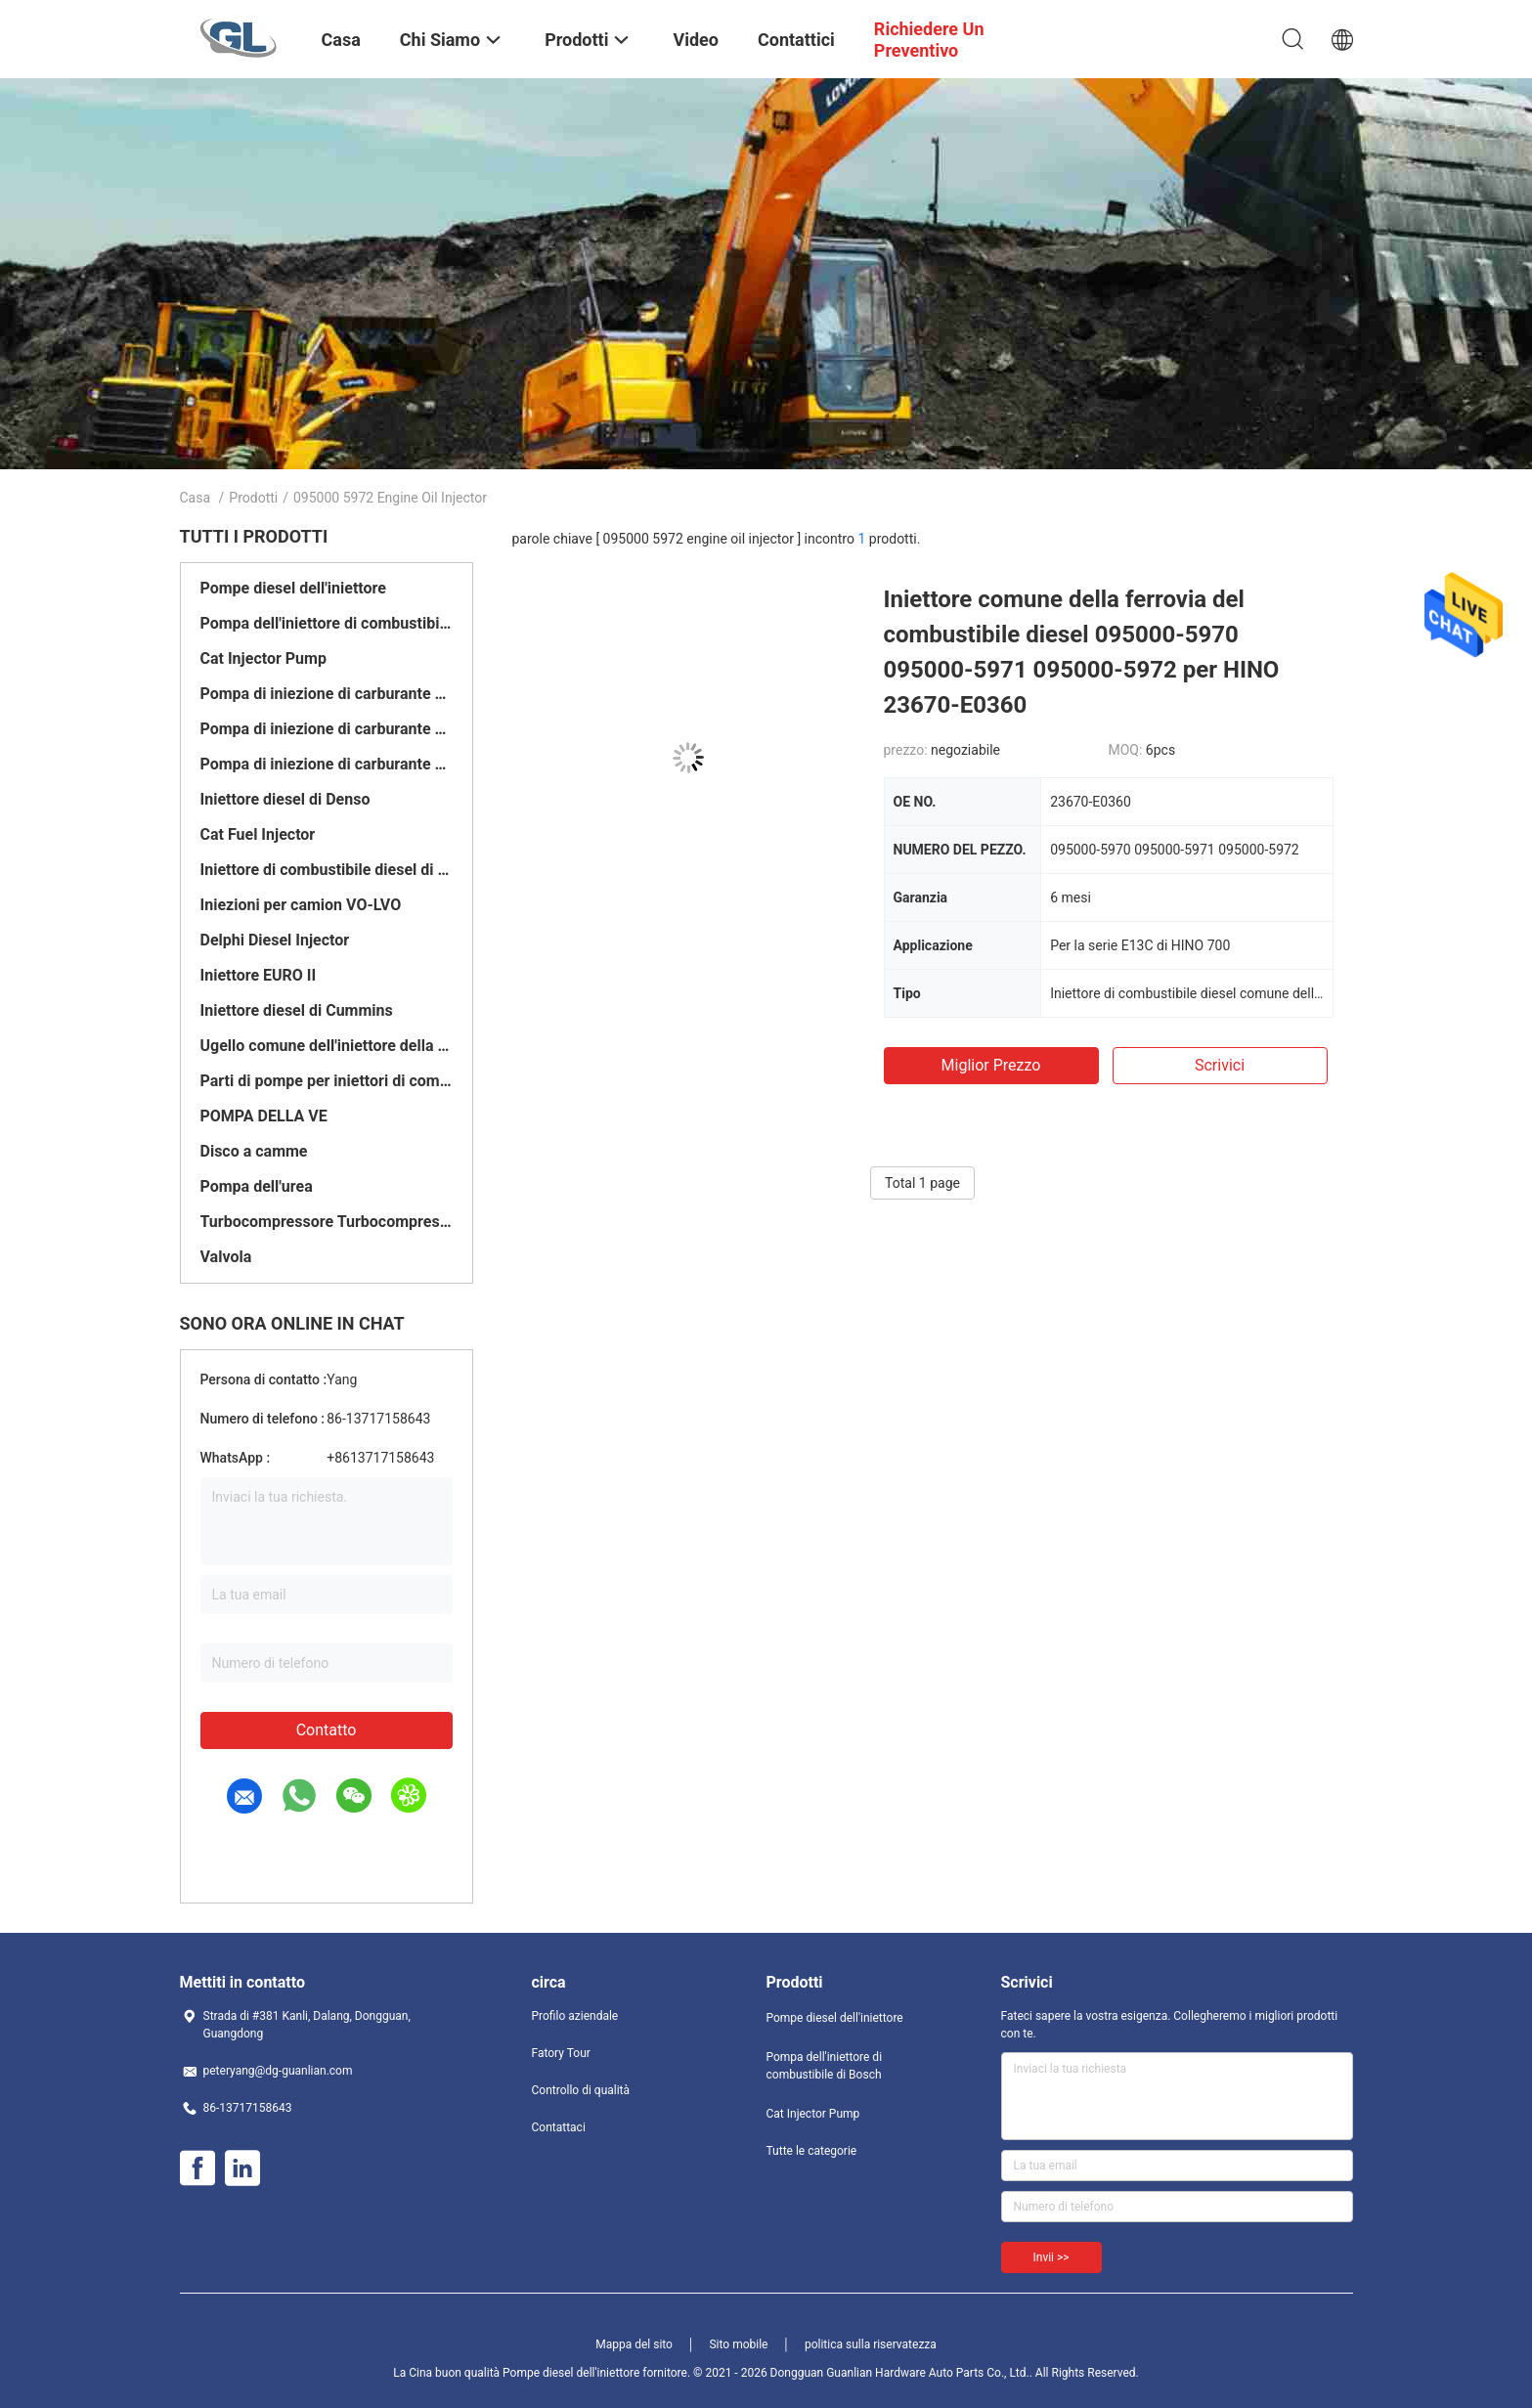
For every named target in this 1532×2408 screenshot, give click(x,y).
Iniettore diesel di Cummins (296, 1010)
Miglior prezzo (991, 1065)
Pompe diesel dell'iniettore (293, 588)
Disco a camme (254, 1151)
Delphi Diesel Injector (275, 940)
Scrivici (1220, 1065)
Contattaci (559, 2127)
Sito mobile (738, 2344)
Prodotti (253, 497)
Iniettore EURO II (258, 975)
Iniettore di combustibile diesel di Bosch (326, 869)
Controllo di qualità (581, 2090)
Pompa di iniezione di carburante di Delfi (326, 729)
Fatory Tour (561, 2053)
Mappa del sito (634, 2344)
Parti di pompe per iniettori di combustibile (326, 1081)
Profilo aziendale (575, 2016)
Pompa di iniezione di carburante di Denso (326, 693)
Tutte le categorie (811, 2151)
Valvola (226, 1257)
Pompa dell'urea (256, 1186)
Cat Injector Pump (263, 658)
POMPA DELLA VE (264, 1116)
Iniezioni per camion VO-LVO (301, 905)
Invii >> (1051, 2257)
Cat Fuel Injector (258, 834)
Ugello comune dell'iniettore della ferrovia (326, 1045)
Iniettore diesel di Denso (285, 799)
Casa (195, 497)
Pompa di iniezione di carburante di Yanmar (326, 764)
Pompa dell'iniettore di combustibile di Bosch (326, 623)
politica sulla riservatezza (871, 2344)
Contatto (326, 1730)
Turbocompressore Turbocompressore (326, 1221)
